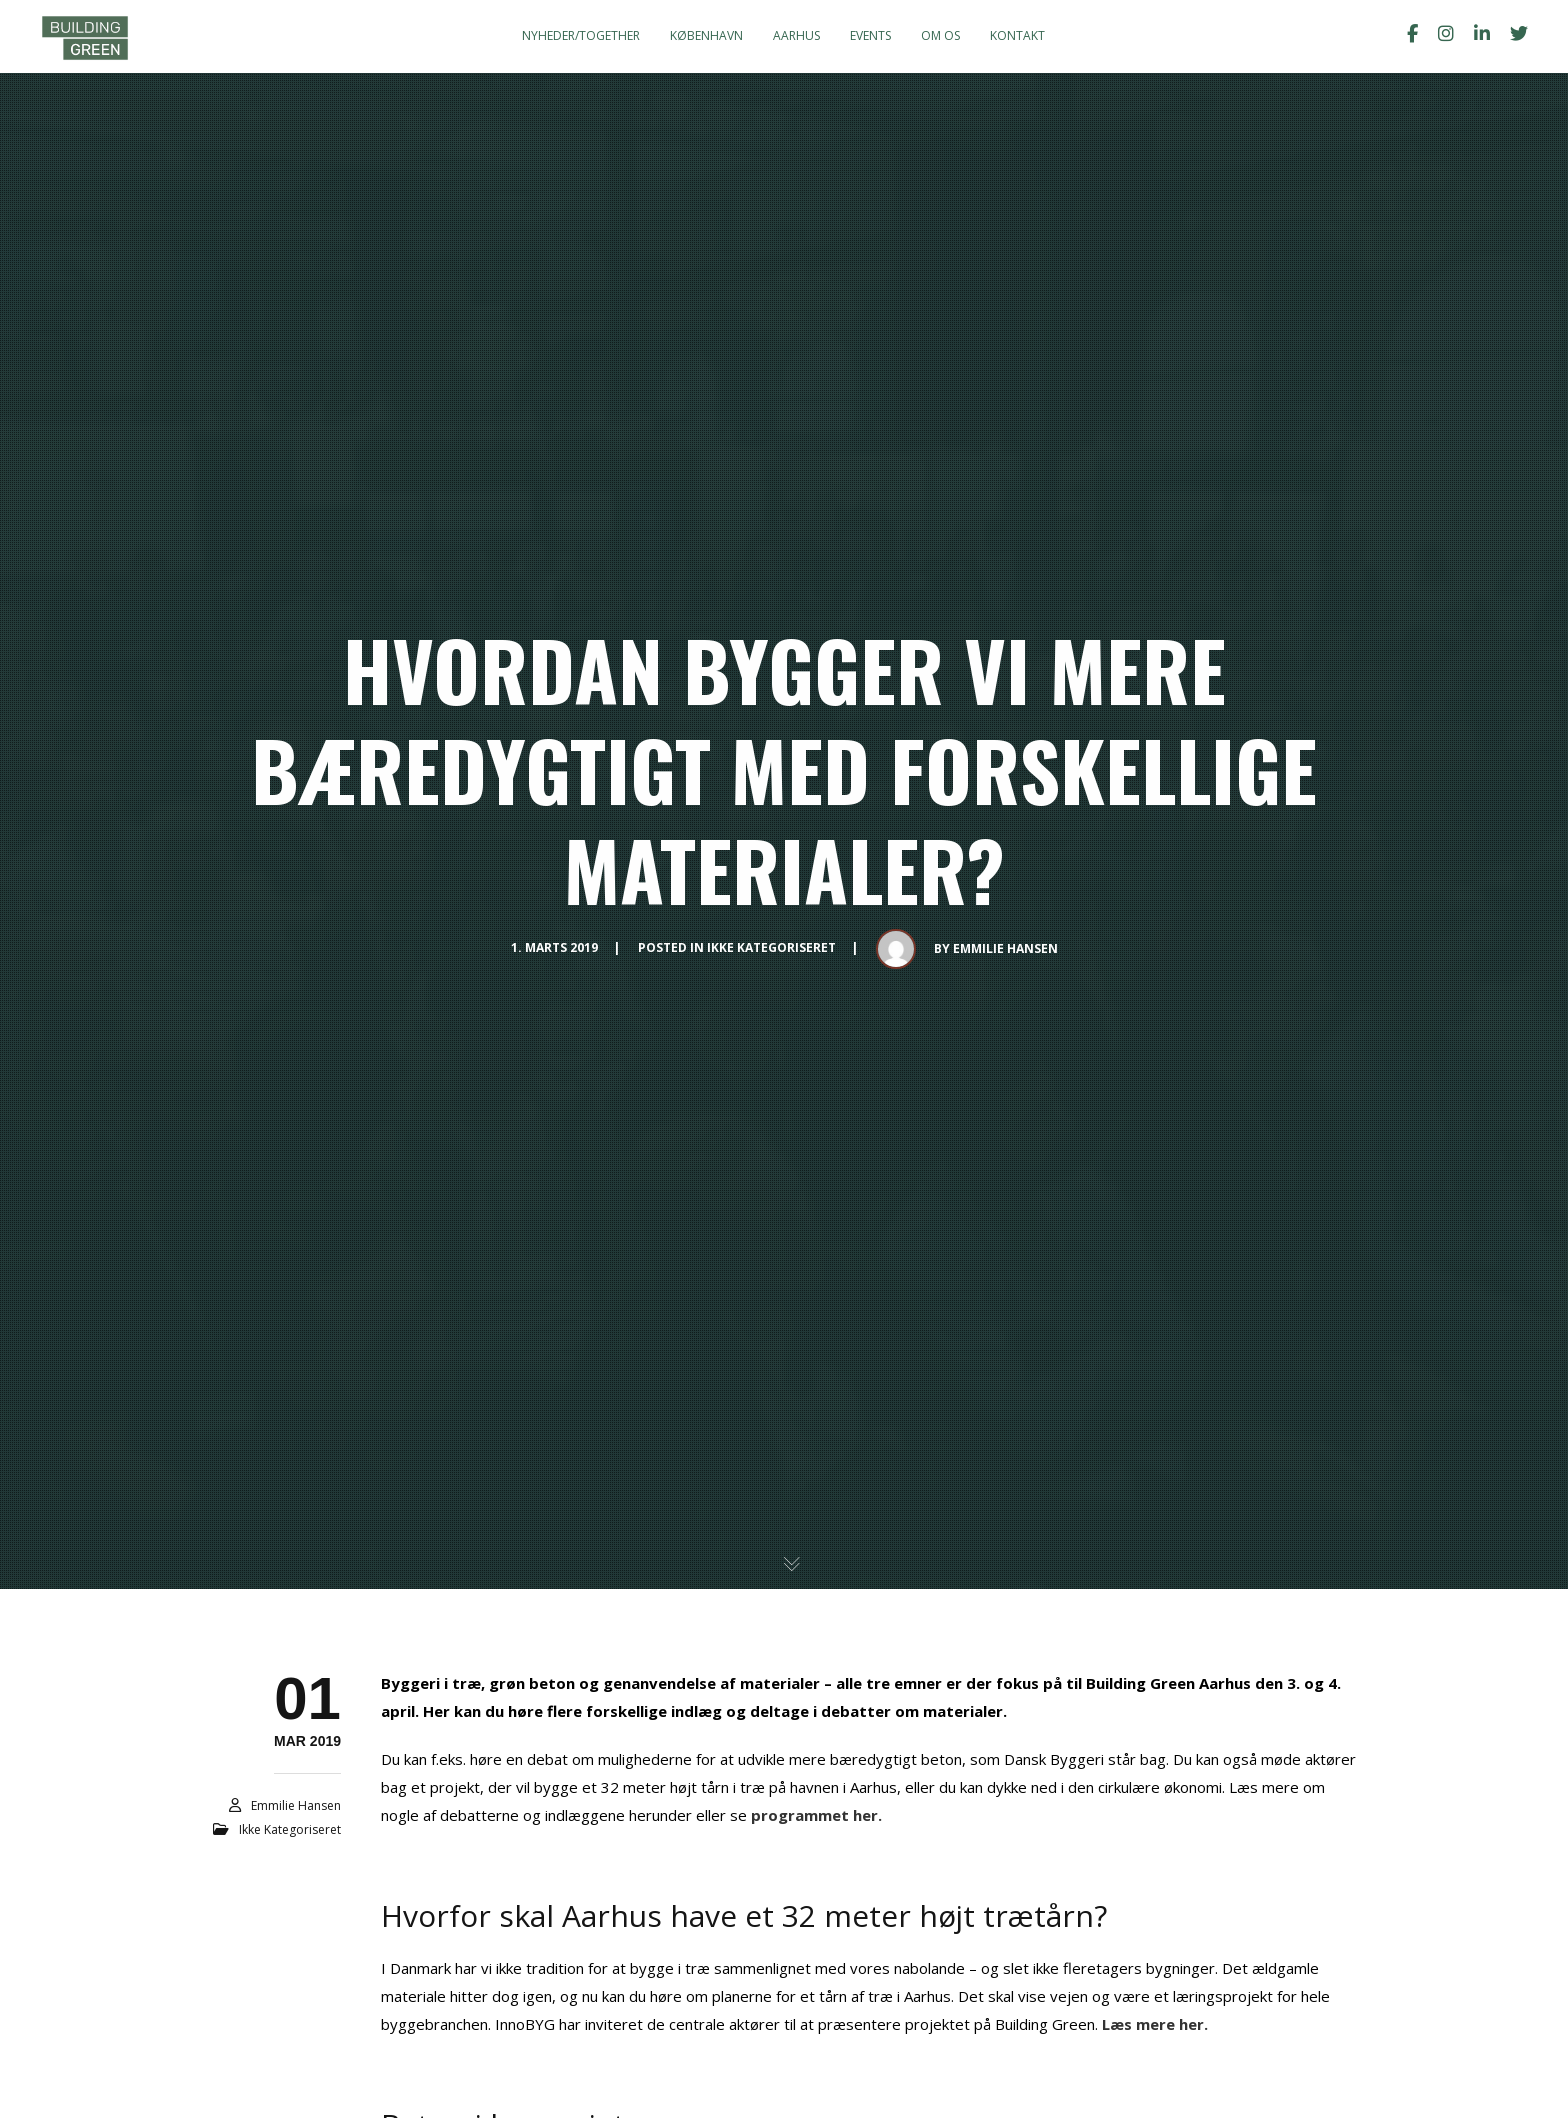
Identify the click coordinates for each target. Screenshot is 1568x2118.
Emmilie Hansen (1005, 948)
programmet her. (816, 1815)
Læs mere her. (1155, 2024)
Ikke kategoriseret (771, 947)
